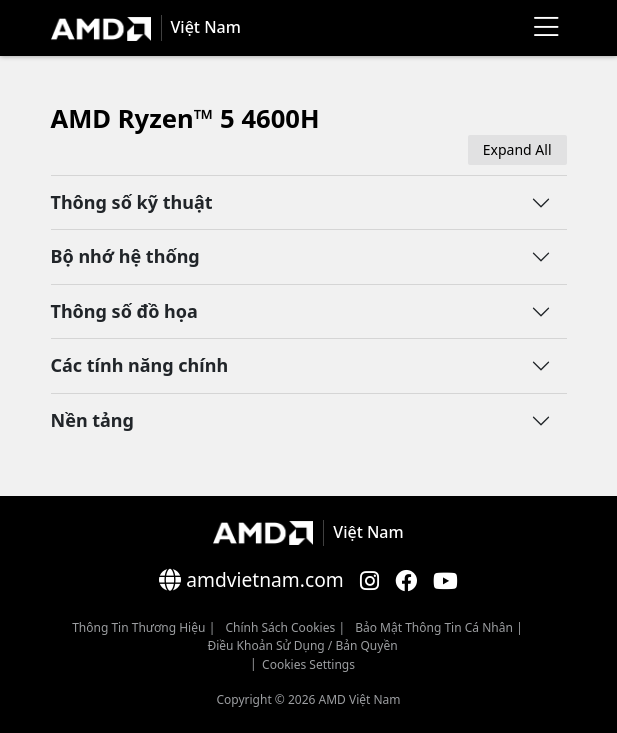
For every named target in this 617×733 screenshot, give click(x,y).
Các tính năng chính (140, 365)
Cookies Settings (308, 664)
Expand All (517, 149)
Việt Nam (206, 27)
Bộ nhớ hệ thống (125, 256)
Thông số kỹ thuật (132, 202)
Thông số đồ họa (124, 311)
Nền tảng (92, 420)
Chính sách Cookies (280, 627)
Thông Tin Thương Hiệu (138, 627)
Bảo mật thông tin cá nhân (434, 627)
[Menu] (547, 28)
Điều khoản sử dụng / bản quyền (302, 645)
